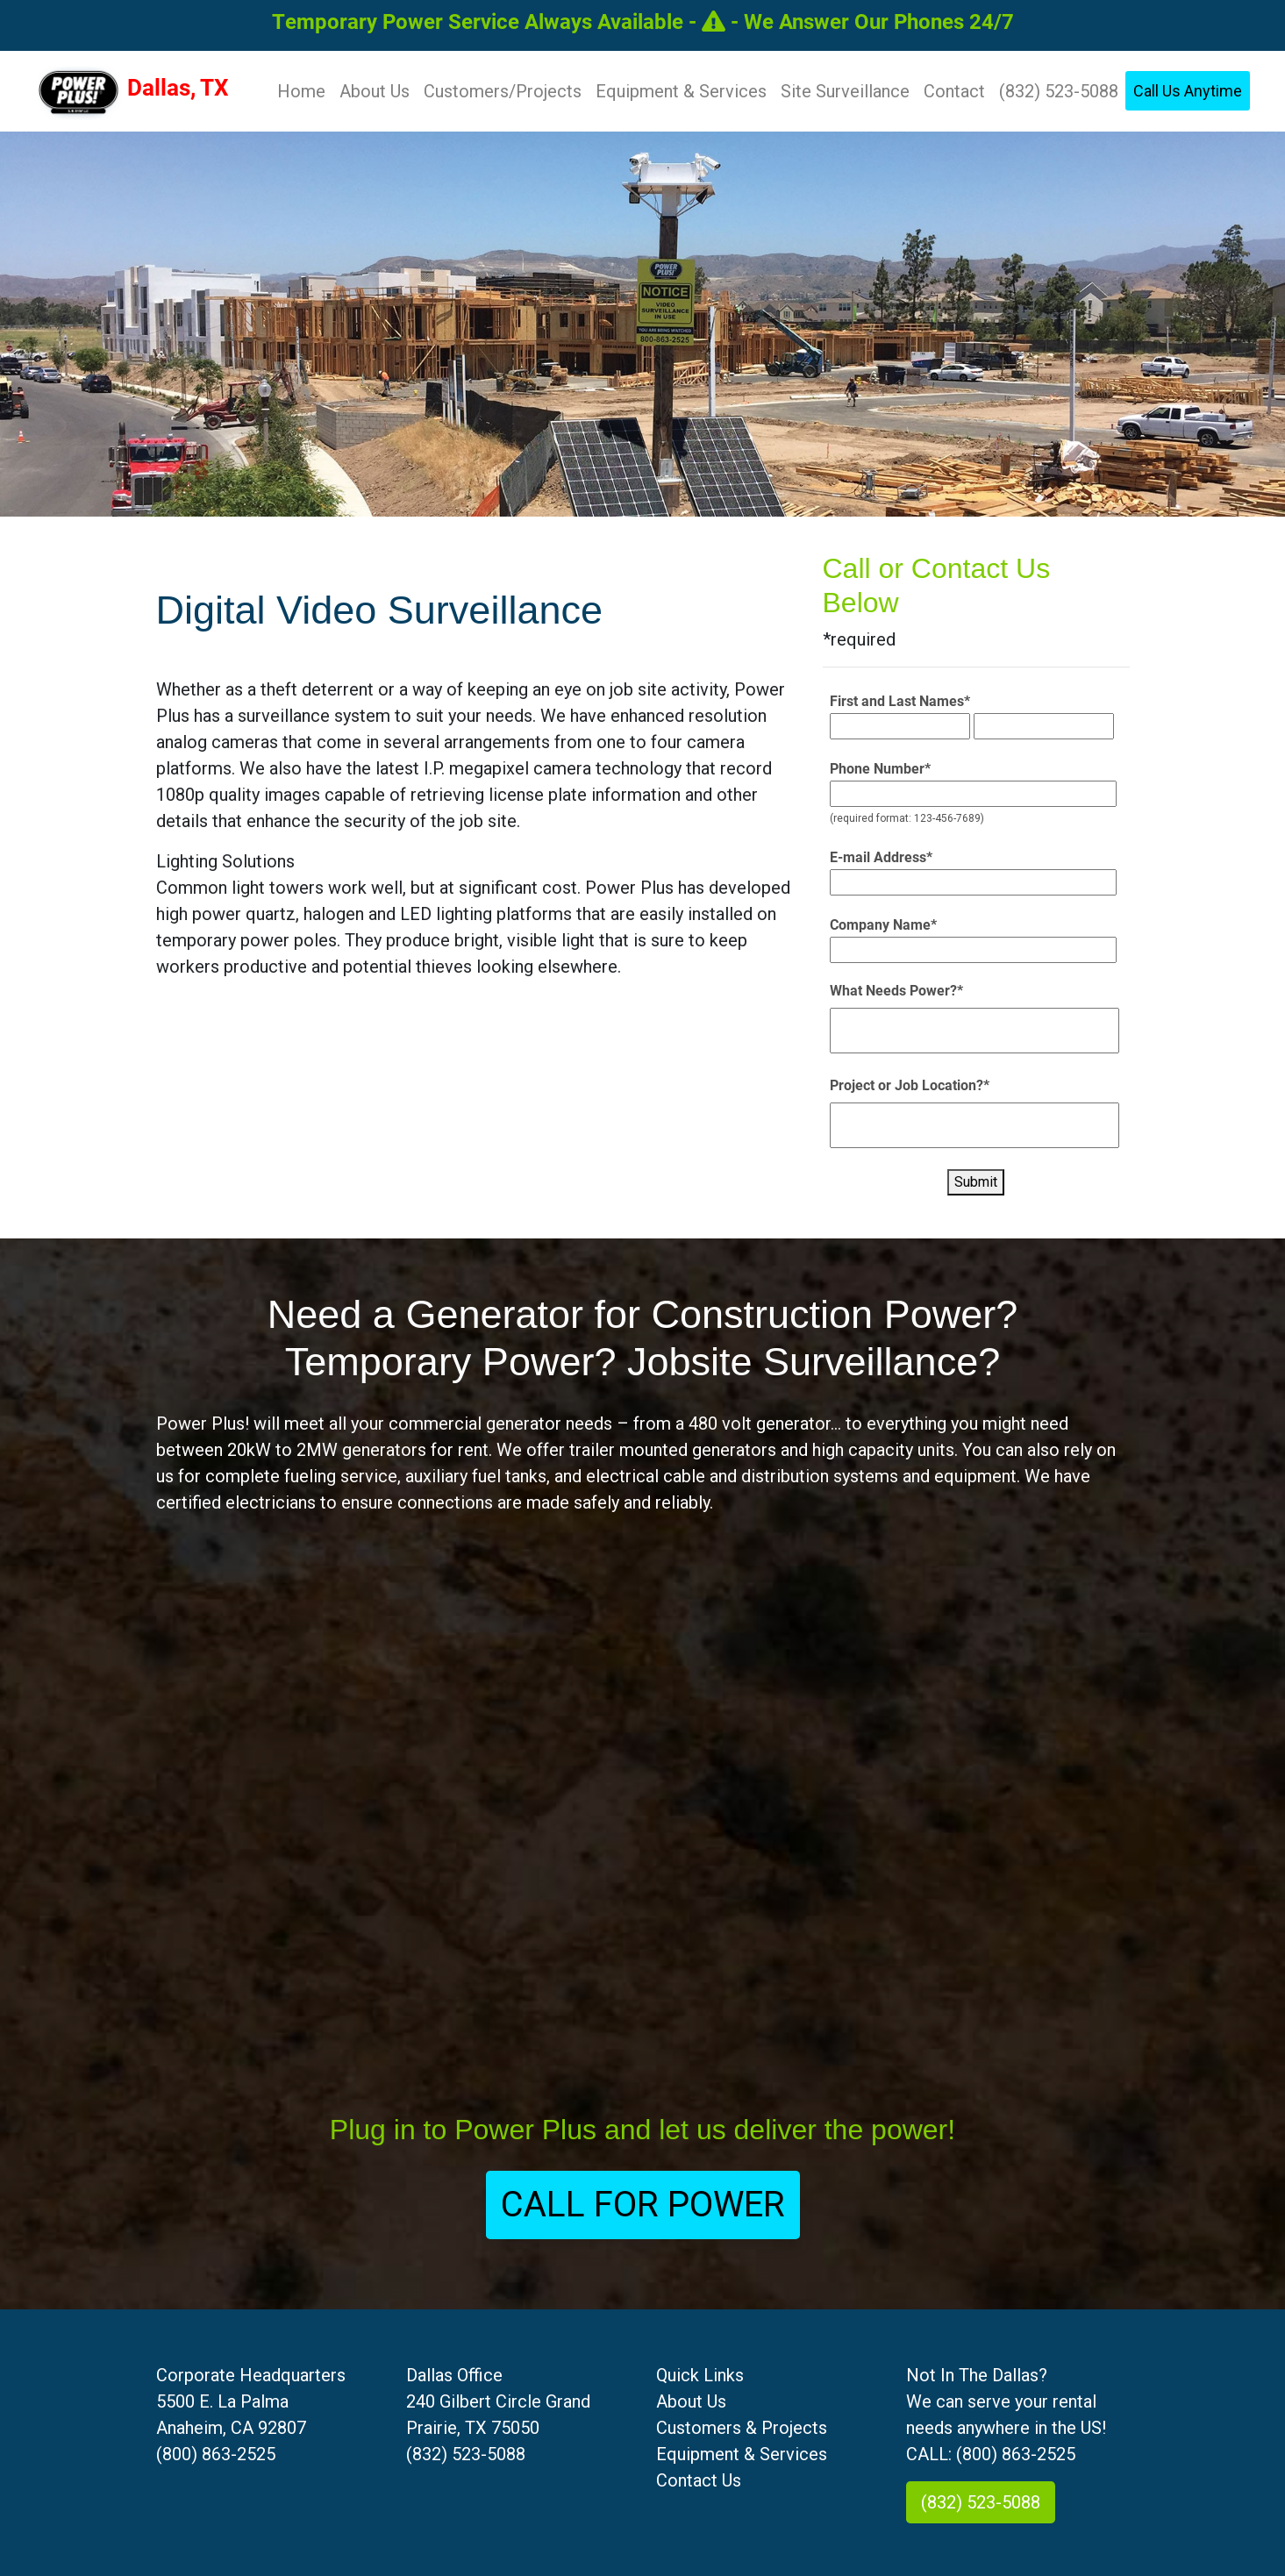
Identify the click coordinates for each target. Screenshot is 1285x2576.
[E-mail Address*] (973, 882)
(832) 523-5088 (1058, 91)
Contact (954, 91)
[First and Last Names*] (900, 726)
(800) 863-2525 (215, 2454)
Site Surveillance (845, 91)
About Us (374, 91)
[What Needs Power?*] (975, 1030)
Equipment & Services (681, 91)
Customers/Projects (503, 91)
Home (304, 89)
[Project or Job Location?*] (975, 1125)
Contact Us (698, 2480)
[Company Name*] (973, 950)
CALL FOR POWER (643, 2204)
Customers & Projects (741, 2427)
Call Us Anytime (1187, 91)
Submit (975, 1182)
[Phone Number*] (973, 794)
